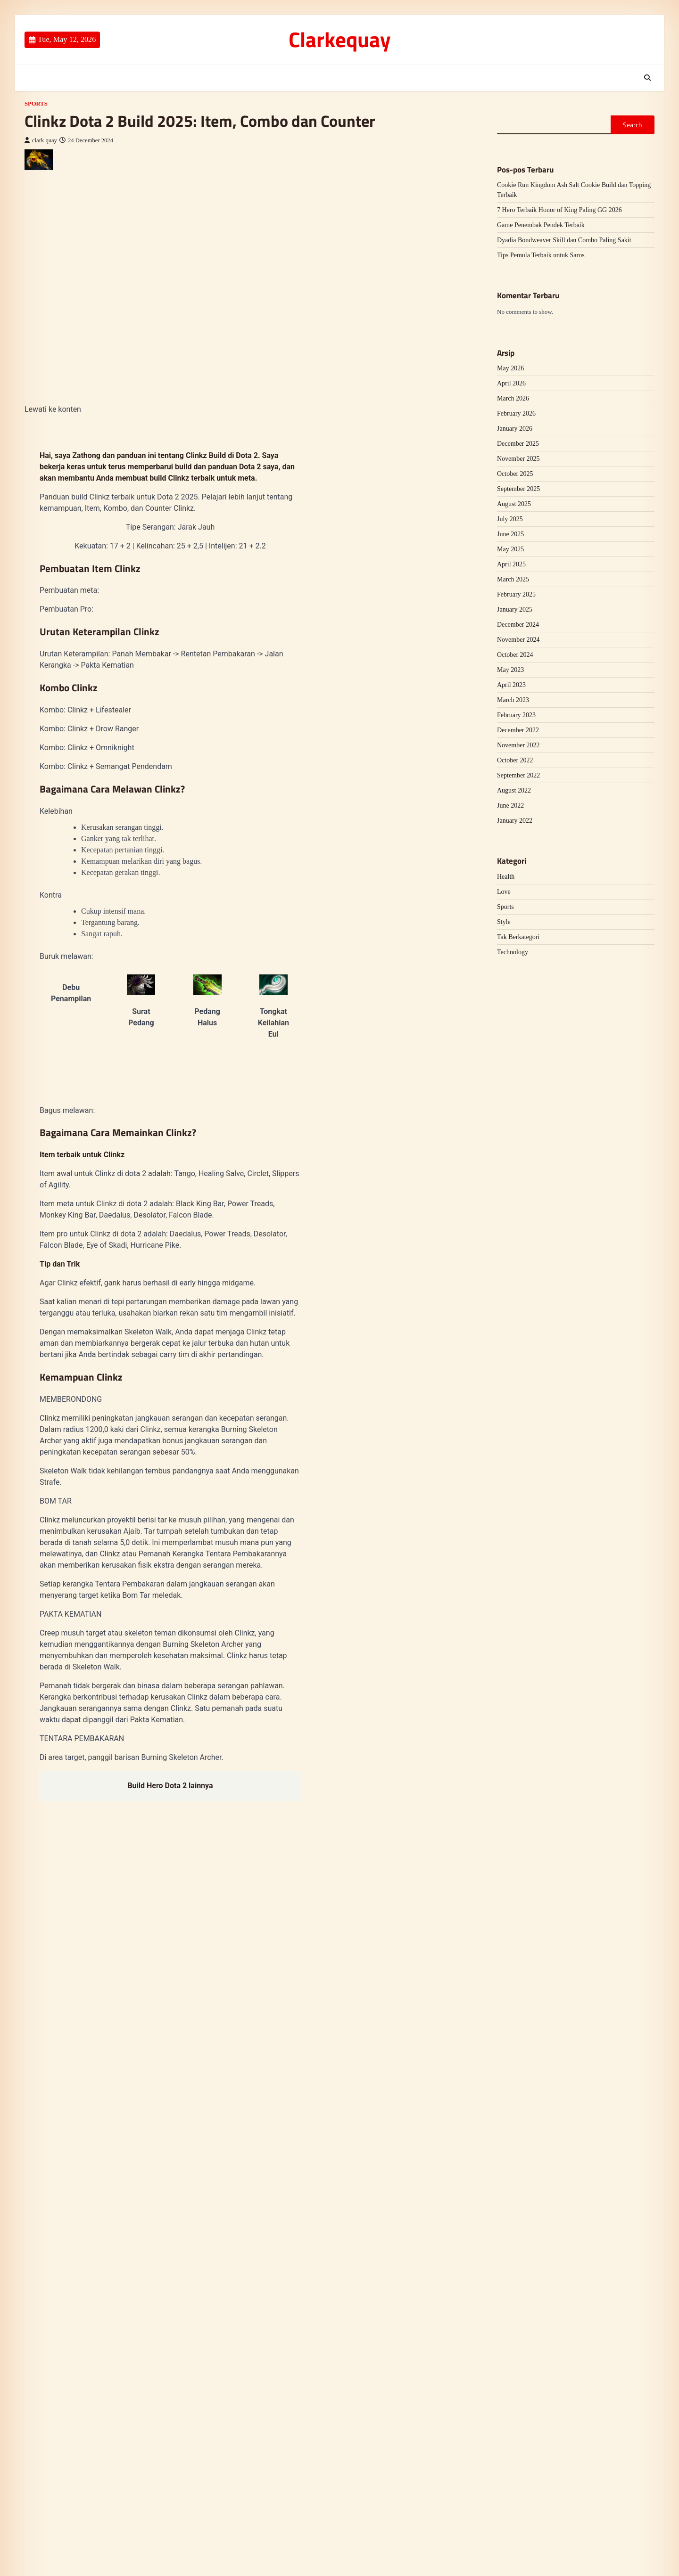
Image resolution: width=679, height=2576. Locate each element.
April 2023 (511, 684)
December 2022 (518, 730)
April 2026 (511, 383)
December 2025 (518, 443)
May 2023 (510, 669)
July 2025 (510, 519)
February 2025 (516, 594)
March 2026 (513, 398)
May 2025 (510, 549)
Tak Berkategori (518, 936)
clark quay (41, 140)
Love (504, 891)
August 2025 (514, 503)
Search (632, 125)
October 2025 (515, 473)
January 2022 (514, 820)
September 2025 (518, 488)
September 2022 (518, 775)
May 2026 (510, 368)
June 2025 (510, 534)
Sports (36, 103)
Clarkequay (340, 39)
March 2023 (513, 699)
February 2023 (516, 715)
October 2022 (515, 760)
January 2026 (514, 428)
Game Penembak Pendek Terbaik (541, 225)
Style (504, 921)
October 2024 (515, 654)
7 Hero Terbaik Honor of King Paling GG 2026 (559, 209)
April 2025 (511, 564)
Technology (512, 952)
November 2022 (518, 745)
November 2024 (518, 639)
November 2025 (518, 458)
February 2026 (516, 413)
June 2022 (510, 805)
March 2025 (513, 579)
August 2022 (514, 790)
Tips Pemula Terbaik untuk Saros (541, 255)
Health (505, 876)
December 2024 (518, 624)
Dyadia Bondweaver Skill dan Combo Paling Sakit (564, 240)
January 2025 (514, 609)
